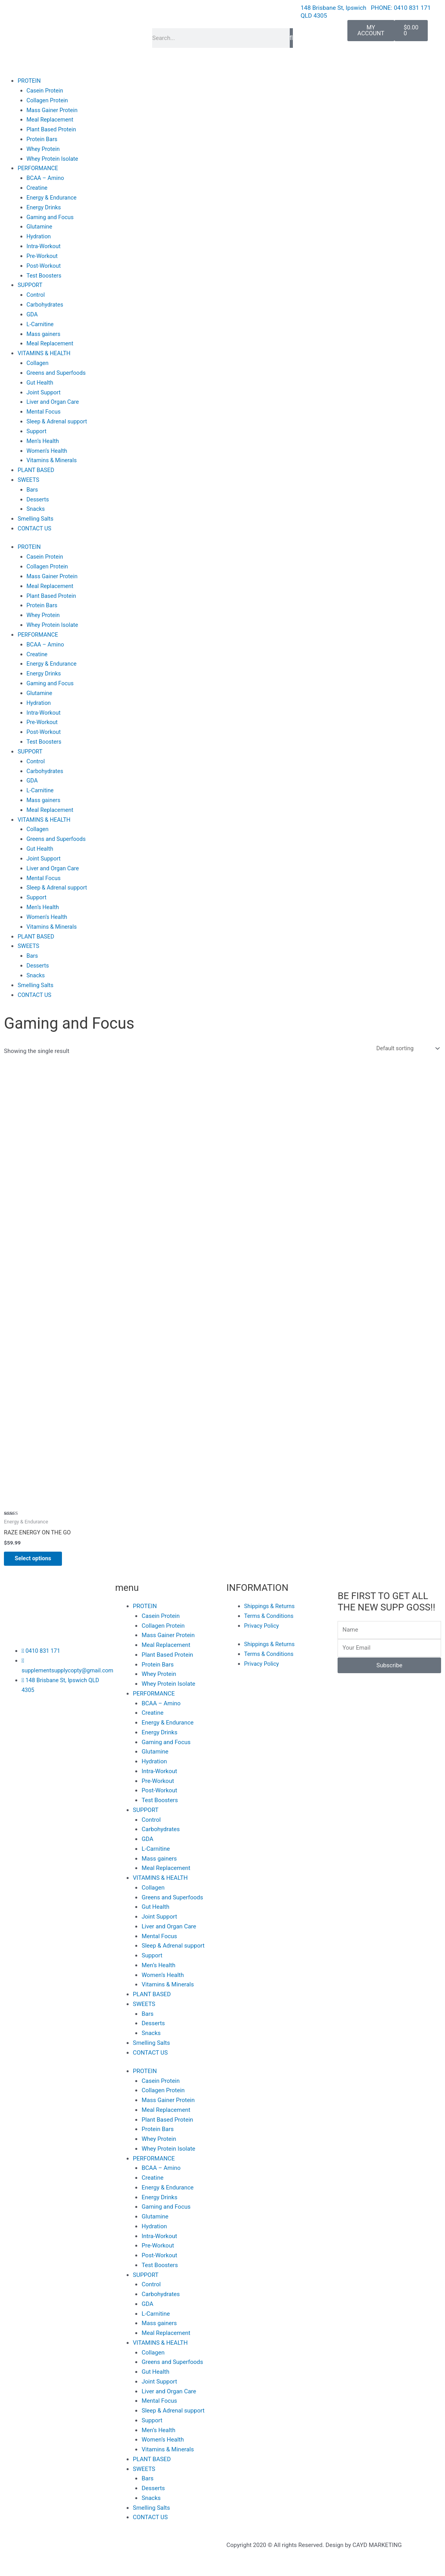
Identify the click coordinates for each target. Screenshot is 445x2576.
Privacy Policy (262, 1624)
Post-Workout (44, 265)
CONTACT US (35, 526)
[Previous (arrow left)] (15, 2572)
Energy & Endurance (53, 197)
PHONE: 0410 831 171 (402, 7)
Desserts (38, 497)
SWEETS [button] (29, 478)
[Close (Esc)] (114, 2561)
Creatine (38, 187)
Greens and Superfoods (57, 371)
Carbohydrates (46, 303)
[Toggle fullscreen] (48, 2561)
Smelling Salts (36, 517)
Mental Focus (44, 410)
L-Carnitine (41, 323)
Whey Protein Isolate (53, 158)
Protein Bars (43, 138)
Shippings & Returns (270, 1605)
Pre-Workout (43, 255)
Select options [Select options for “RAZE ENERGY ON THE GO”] (39, 1557)
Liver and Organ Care (54, 400)
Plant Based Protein (52, 129)
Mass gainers (44, 332)
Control (36, 294)
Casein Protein (46, 90)
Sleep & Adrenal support (58, 420)
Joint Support (44, 391)
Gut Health (40, 381)
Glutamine (40, 226)
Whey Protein (44, 148)
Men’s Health (43, 439)
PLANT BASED (37, 468)
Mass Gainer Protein (53, 109)
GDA (32, 313)
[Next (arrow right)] (48, 2572)
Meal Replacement (51, 119)
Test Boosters (45, 274)
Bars (32, 488)
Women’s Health (48, 449)
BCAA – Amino (46, 177)
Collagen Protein (48, 99)
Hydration (39, 236)
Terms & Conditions (270, 1615)
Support (37, 430)
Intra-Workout (44, 245)
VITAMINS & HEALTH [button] (45, 352)
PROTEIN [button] (30, 80)
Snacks (36, 507)
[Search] (291, 38)
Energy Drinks (44, 206)
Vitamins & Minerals (53, 459)
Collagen (38, 361)
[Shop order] (406, 1045)
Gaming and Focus (51, 216)
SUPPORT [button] (31, 284)
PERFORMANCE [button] (39, 167)
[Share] (81, 2561)
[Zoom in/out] (15, 2561)
